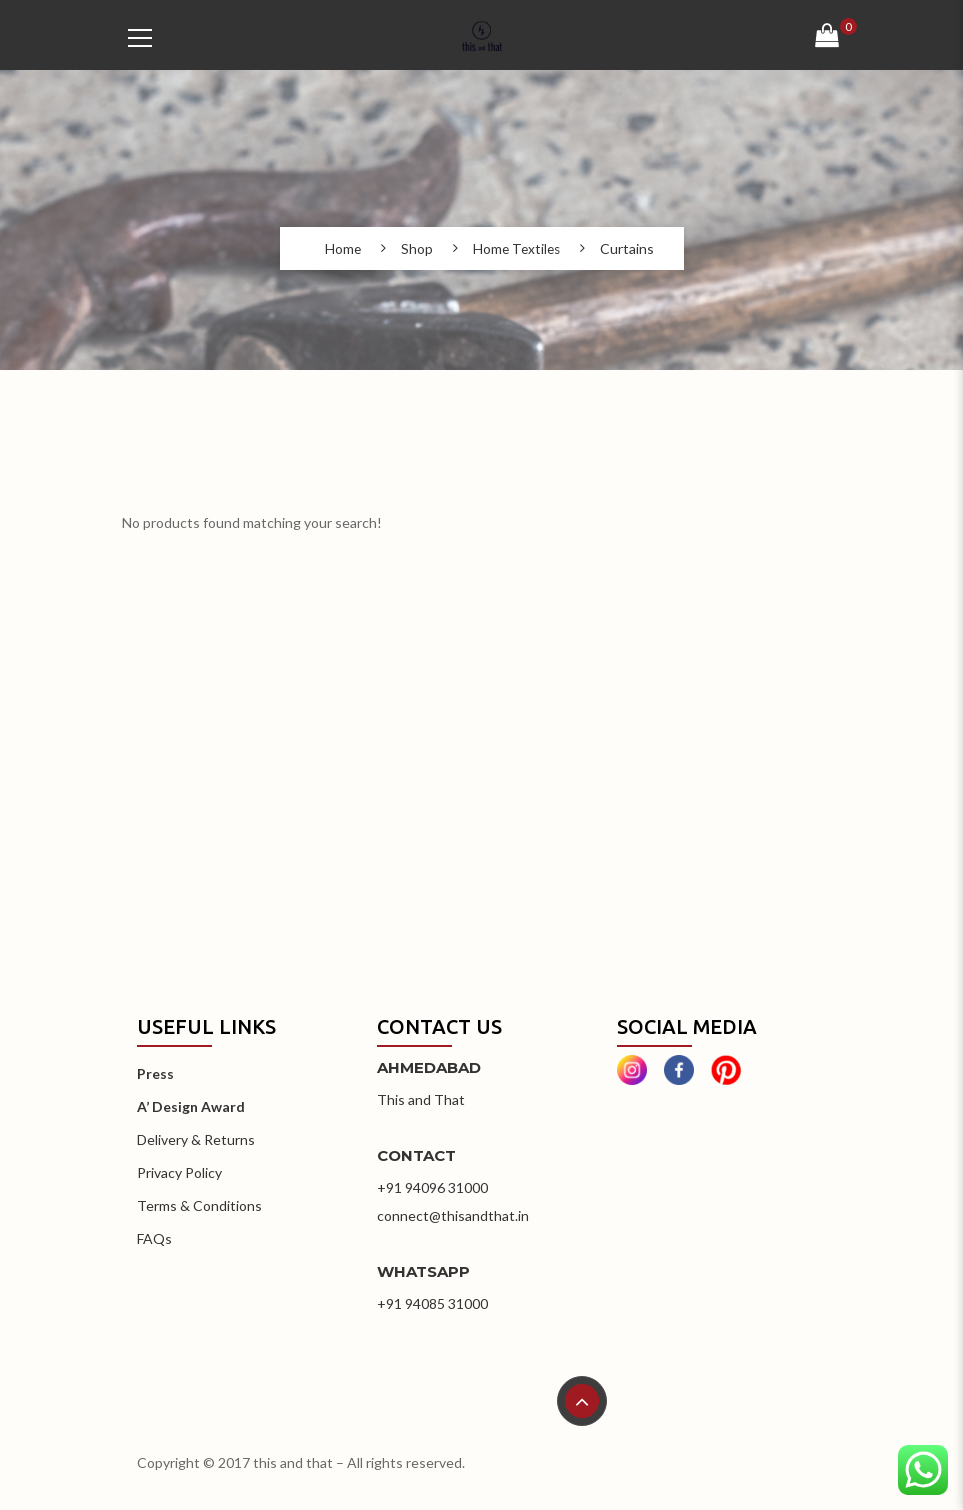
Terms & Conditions (199, 1205)
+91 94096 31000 (432, 1187)
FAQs (154, 1238)
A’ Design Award (191, 1106)
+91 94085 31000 (432, 1303)
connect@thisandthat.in (453, 1215)
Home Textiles (516, 249)
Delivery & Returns (196, 1139)
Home (340, 249)
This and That (421, 1099)
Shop (415, 249)
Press (155, 1073)
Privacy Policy (179, 1172)
